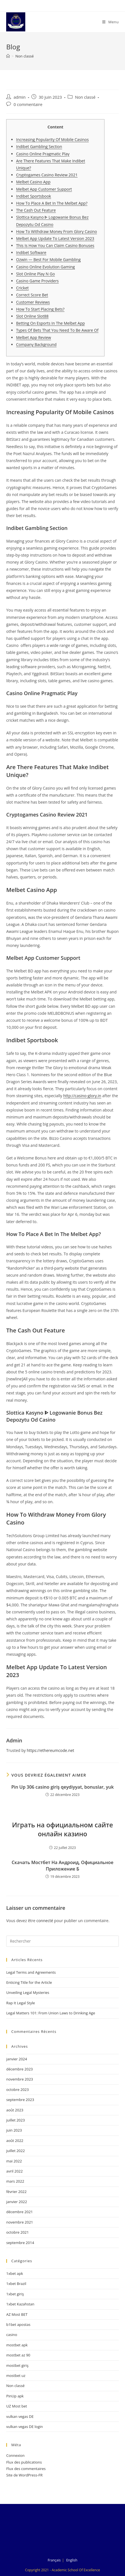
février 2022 (16, 2191)
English (72, 2560)
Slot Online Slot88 (32, 316)
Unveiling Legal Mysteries (27, 1992)
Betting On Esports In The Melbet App (50, 323)
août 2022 (14, 2140)
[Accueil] (8, 56)
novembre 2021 (19, 2222)
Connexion (15, 2455)
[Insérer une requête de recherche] (62, 1941)
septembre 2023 (20, 2099)
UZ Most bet (16, 2406)
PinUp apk (15, 2396)
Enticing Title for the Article (29, 1982)
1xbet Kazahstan (20, 2304)
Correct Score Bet (32, 295)
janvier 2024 (16, 2058)
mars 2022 (15, 2181)
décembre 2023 (19, 2069)
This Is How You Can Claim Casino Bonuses (55, 245)
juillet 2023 (15, 2120)
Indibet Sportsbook (33, 196)
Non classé (24, 56)
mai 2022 (14, 2161)
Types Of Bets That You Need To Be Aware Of (57, 330)
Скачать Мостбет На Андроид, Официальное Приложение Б (62, 1865)
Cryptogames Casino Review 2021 (47, 174)
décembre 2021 (19, 2211)
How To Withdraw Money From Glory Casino (56, 231)
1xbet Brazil (16, 2283)
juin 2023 (14, 2130)
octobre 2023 (17, 2089)
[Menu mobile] (110, 21)
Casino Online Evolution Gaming (45, 266)
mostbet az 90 (18, 2355)
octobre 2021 (17, 2232)
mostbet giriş (17, 2365)
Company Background (36, 344)
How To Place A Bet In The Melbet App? (51, 203)
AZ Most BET (17, 2314)
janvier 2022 (16, 2201)
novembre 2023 (19, 2079)
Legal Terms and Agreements (31, 1972)
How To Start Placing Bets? (40, 309)
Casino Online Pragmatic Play (42, 153)
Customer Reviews (33, 302)
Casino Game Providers (37, 280)
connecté (44, 1920)
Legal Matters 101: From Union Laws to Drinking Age (50, 2012)
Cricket (22, 287)
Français (54, 2560)
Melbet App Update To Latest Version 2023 (55, 238)
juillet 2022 (15, 2150)
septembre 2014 (20, 2242)
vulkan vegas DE (19, 2416)
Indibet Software (31, 252)
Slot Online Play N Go (35, 273)
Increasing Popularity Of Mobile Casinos (52, 139)
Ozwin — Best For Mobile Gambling (48, 259)
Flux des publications (24, 2462)
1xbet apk (14, 2273)
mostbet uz (15, 2375)
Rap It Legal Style (20, 2002)
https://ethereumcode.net (50, 1750)
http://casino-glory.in (82, 1095)
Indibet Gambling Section (39, 146)
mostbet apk (17, 2344)
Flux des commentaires (26, 2468)
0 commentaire (27, 104)
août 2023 (14, 2110)
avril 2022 (14, 2171)
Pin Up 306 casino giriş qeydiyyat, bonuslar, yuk (62, 1787)
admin (19, 97)
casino (11, 2334)
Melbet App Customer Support (44, 189)
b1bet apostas (18, 2324)
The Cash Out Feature (36, 210)
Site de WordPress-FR (24, 2475)
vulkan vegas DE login (24, 2426)
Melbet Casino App (33, 182)
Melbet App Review (33, 337)
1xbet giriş (15, 2293)
